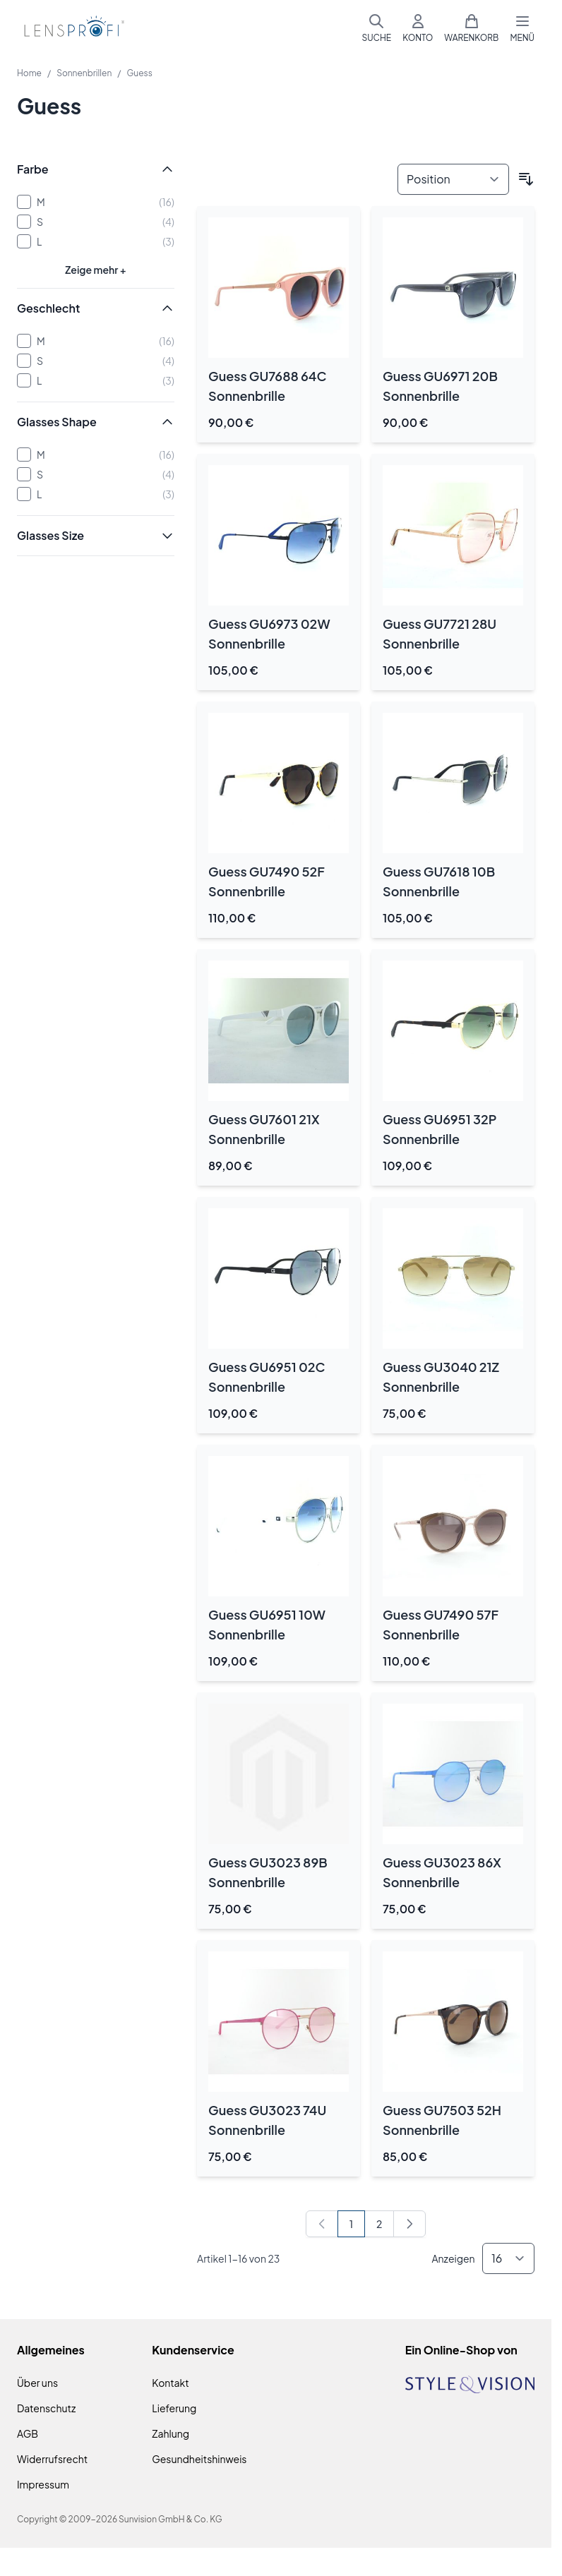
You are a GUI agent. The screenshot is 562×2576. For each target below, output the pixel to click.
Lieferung (174, 2408)
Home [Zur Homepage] (29, 73)
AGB (27, 2433)
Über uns (37, 2382)
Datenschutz (46, 2408)
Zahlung (170, 2433)
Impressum (43, 2484)
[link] (322, 2223)
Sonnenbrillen (84, 73)
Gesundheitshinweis (199, 2458)
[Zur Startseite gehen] (72, 28)
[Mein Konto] (417, 28)
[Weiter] (409, 2223)
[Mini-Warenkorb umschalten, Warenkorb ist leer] (471, 28)
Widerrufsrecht (52, 2458)
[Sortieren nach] (453, 179)
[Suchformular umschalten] (376, 28)
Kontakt (170, 2382)
